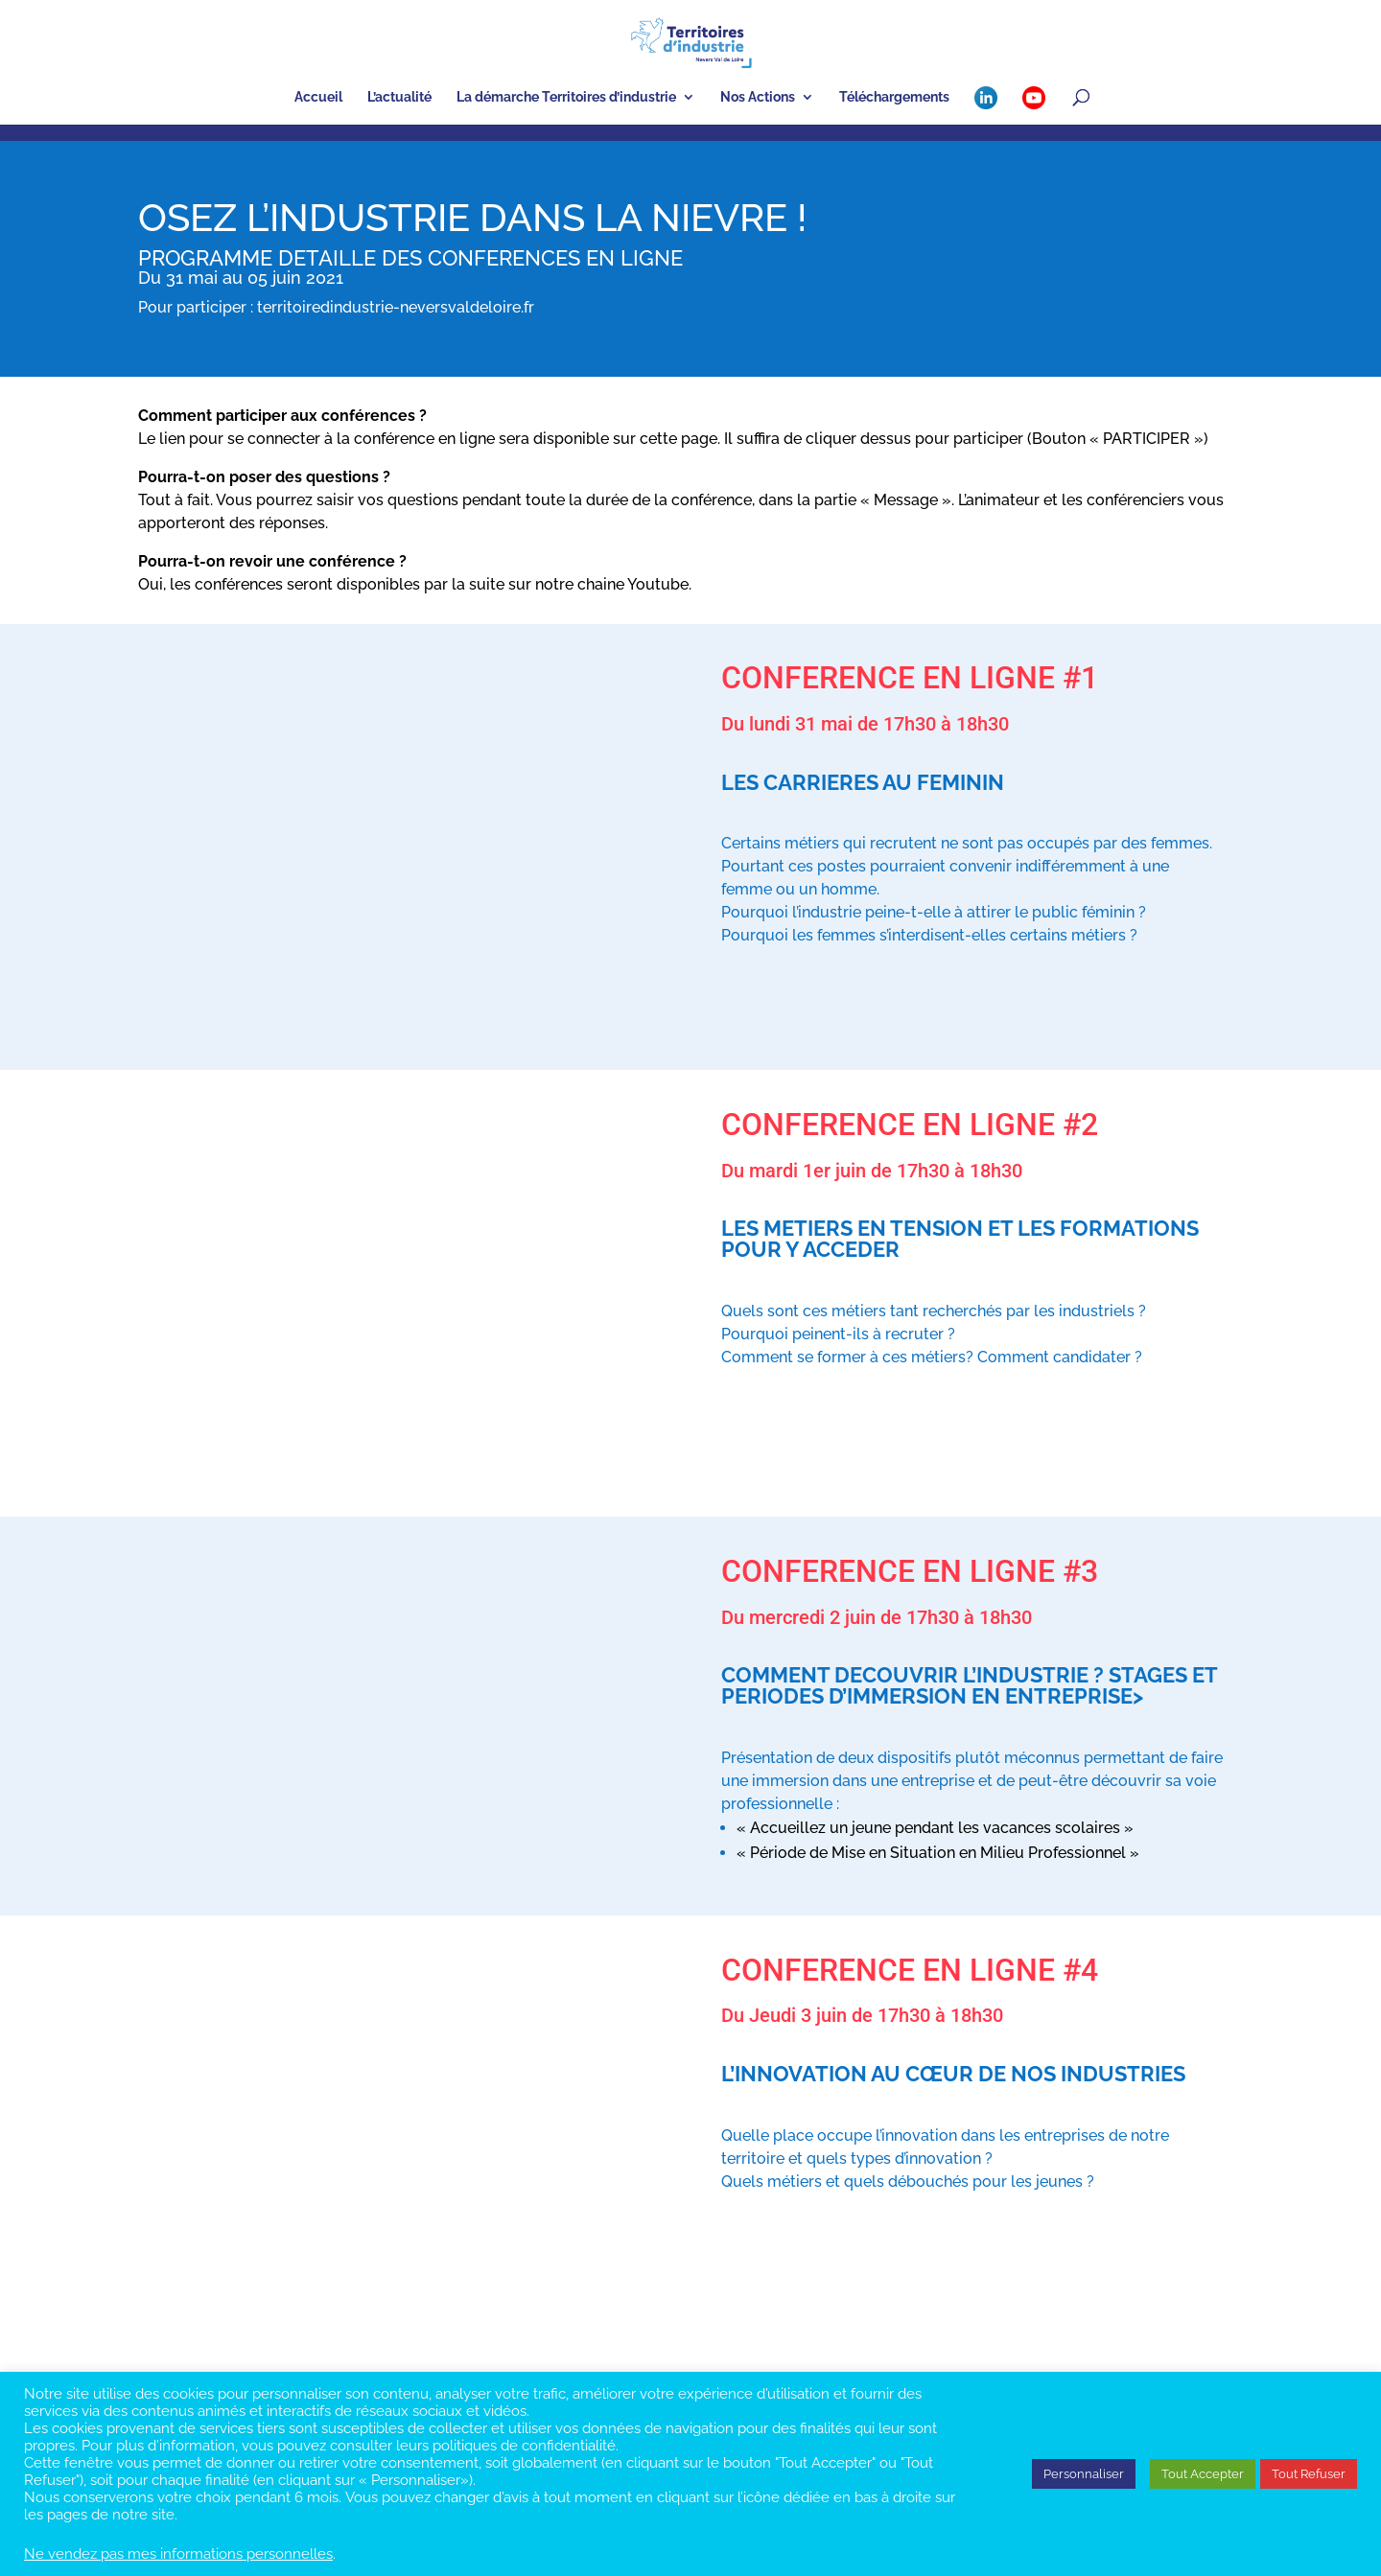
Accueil (318, 97)
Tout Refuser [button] (1309, 2474)
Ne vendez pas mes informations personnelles (178, 2553)
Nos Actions (757, 97)
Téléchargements (894, 97)
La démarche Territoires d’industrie (566, 97)
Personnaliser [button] (1083, 2474)
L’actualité (399, 97)
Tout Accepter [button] (1202, 2474)
